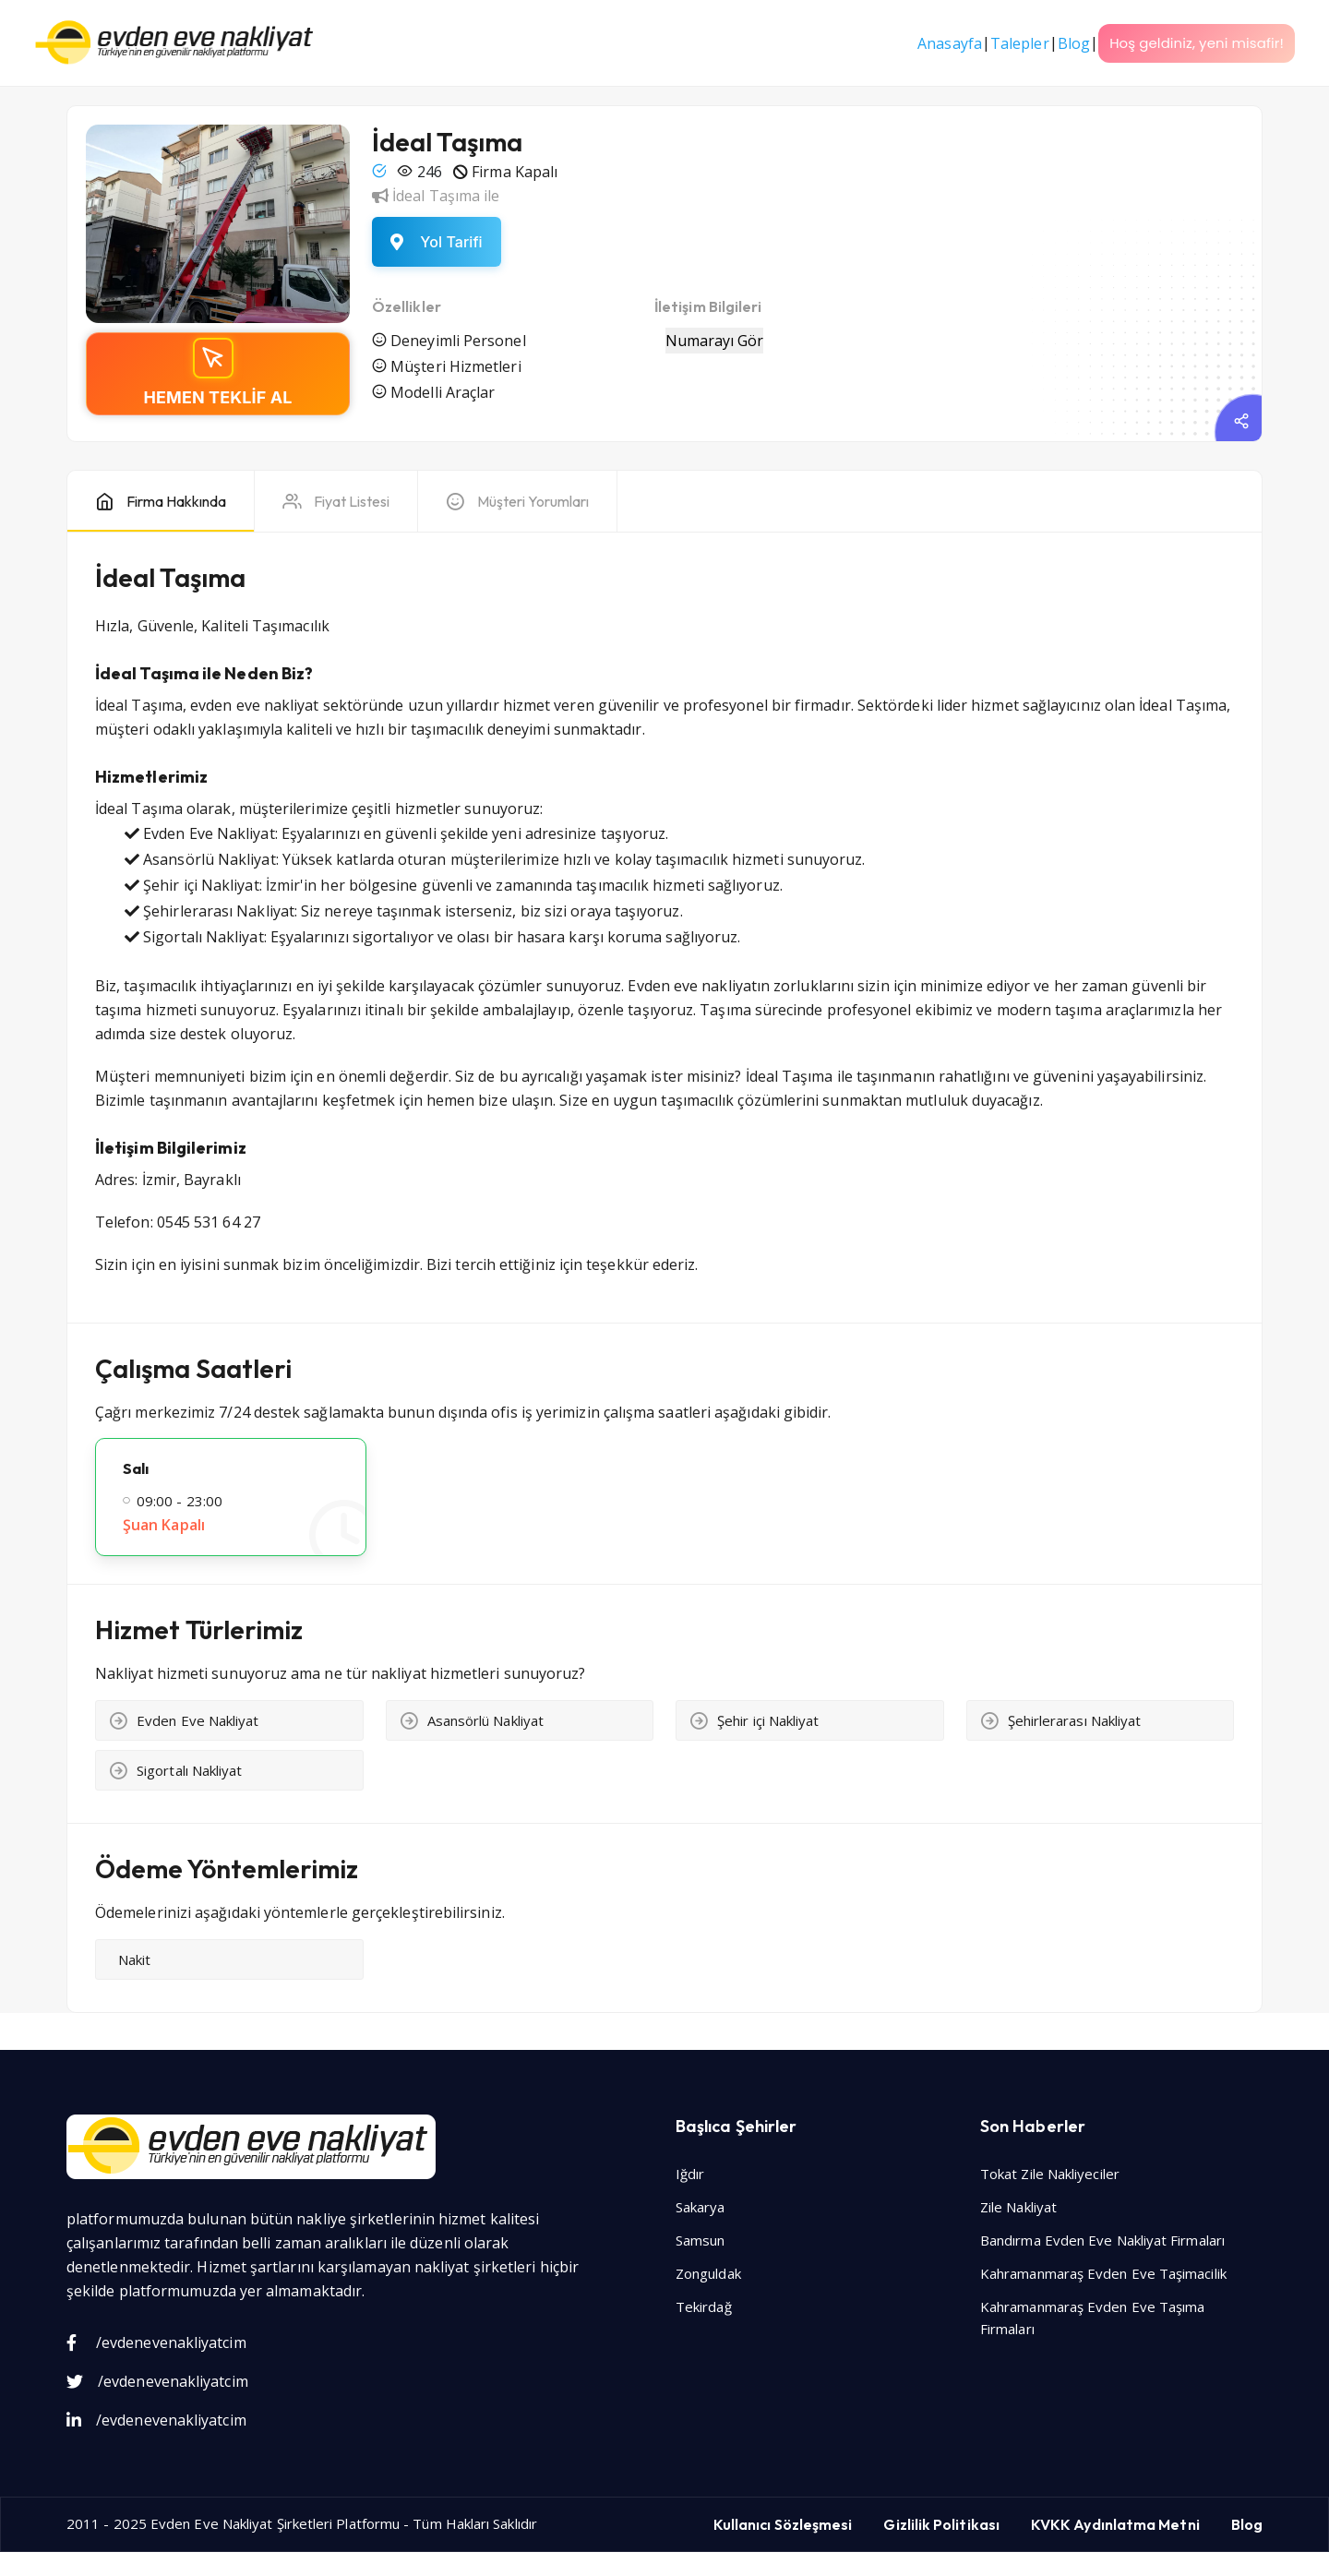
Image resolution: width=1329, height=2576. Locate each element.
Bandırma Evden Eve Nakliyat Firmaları (1102, 2240)
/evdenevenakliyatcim (156, 2342)
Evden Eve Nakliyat (211, 2523)
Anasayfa (949, 43)
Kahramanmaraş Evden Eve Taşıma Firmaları (1092, 2317)
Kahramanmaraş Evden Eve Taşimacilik (1103, 2273)
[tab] (160, 502)
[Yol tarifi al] (436, 242)
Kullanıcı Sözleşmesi (783, 2524)
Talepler (1019, 43)
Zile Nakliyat (1018, 2207)
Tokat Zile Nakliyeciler (1049, 2173)
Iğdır (690, 2173)
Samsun (700, 2240)
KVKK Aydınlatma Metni (1115, 2524)
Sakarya (700, 2207)
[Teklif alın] (218, 373)
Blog (1074, 43)
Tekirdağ (704, 2306)
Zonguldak (708, 2273)
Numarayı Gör (714, 340)
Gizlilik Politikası (941, 2524)
